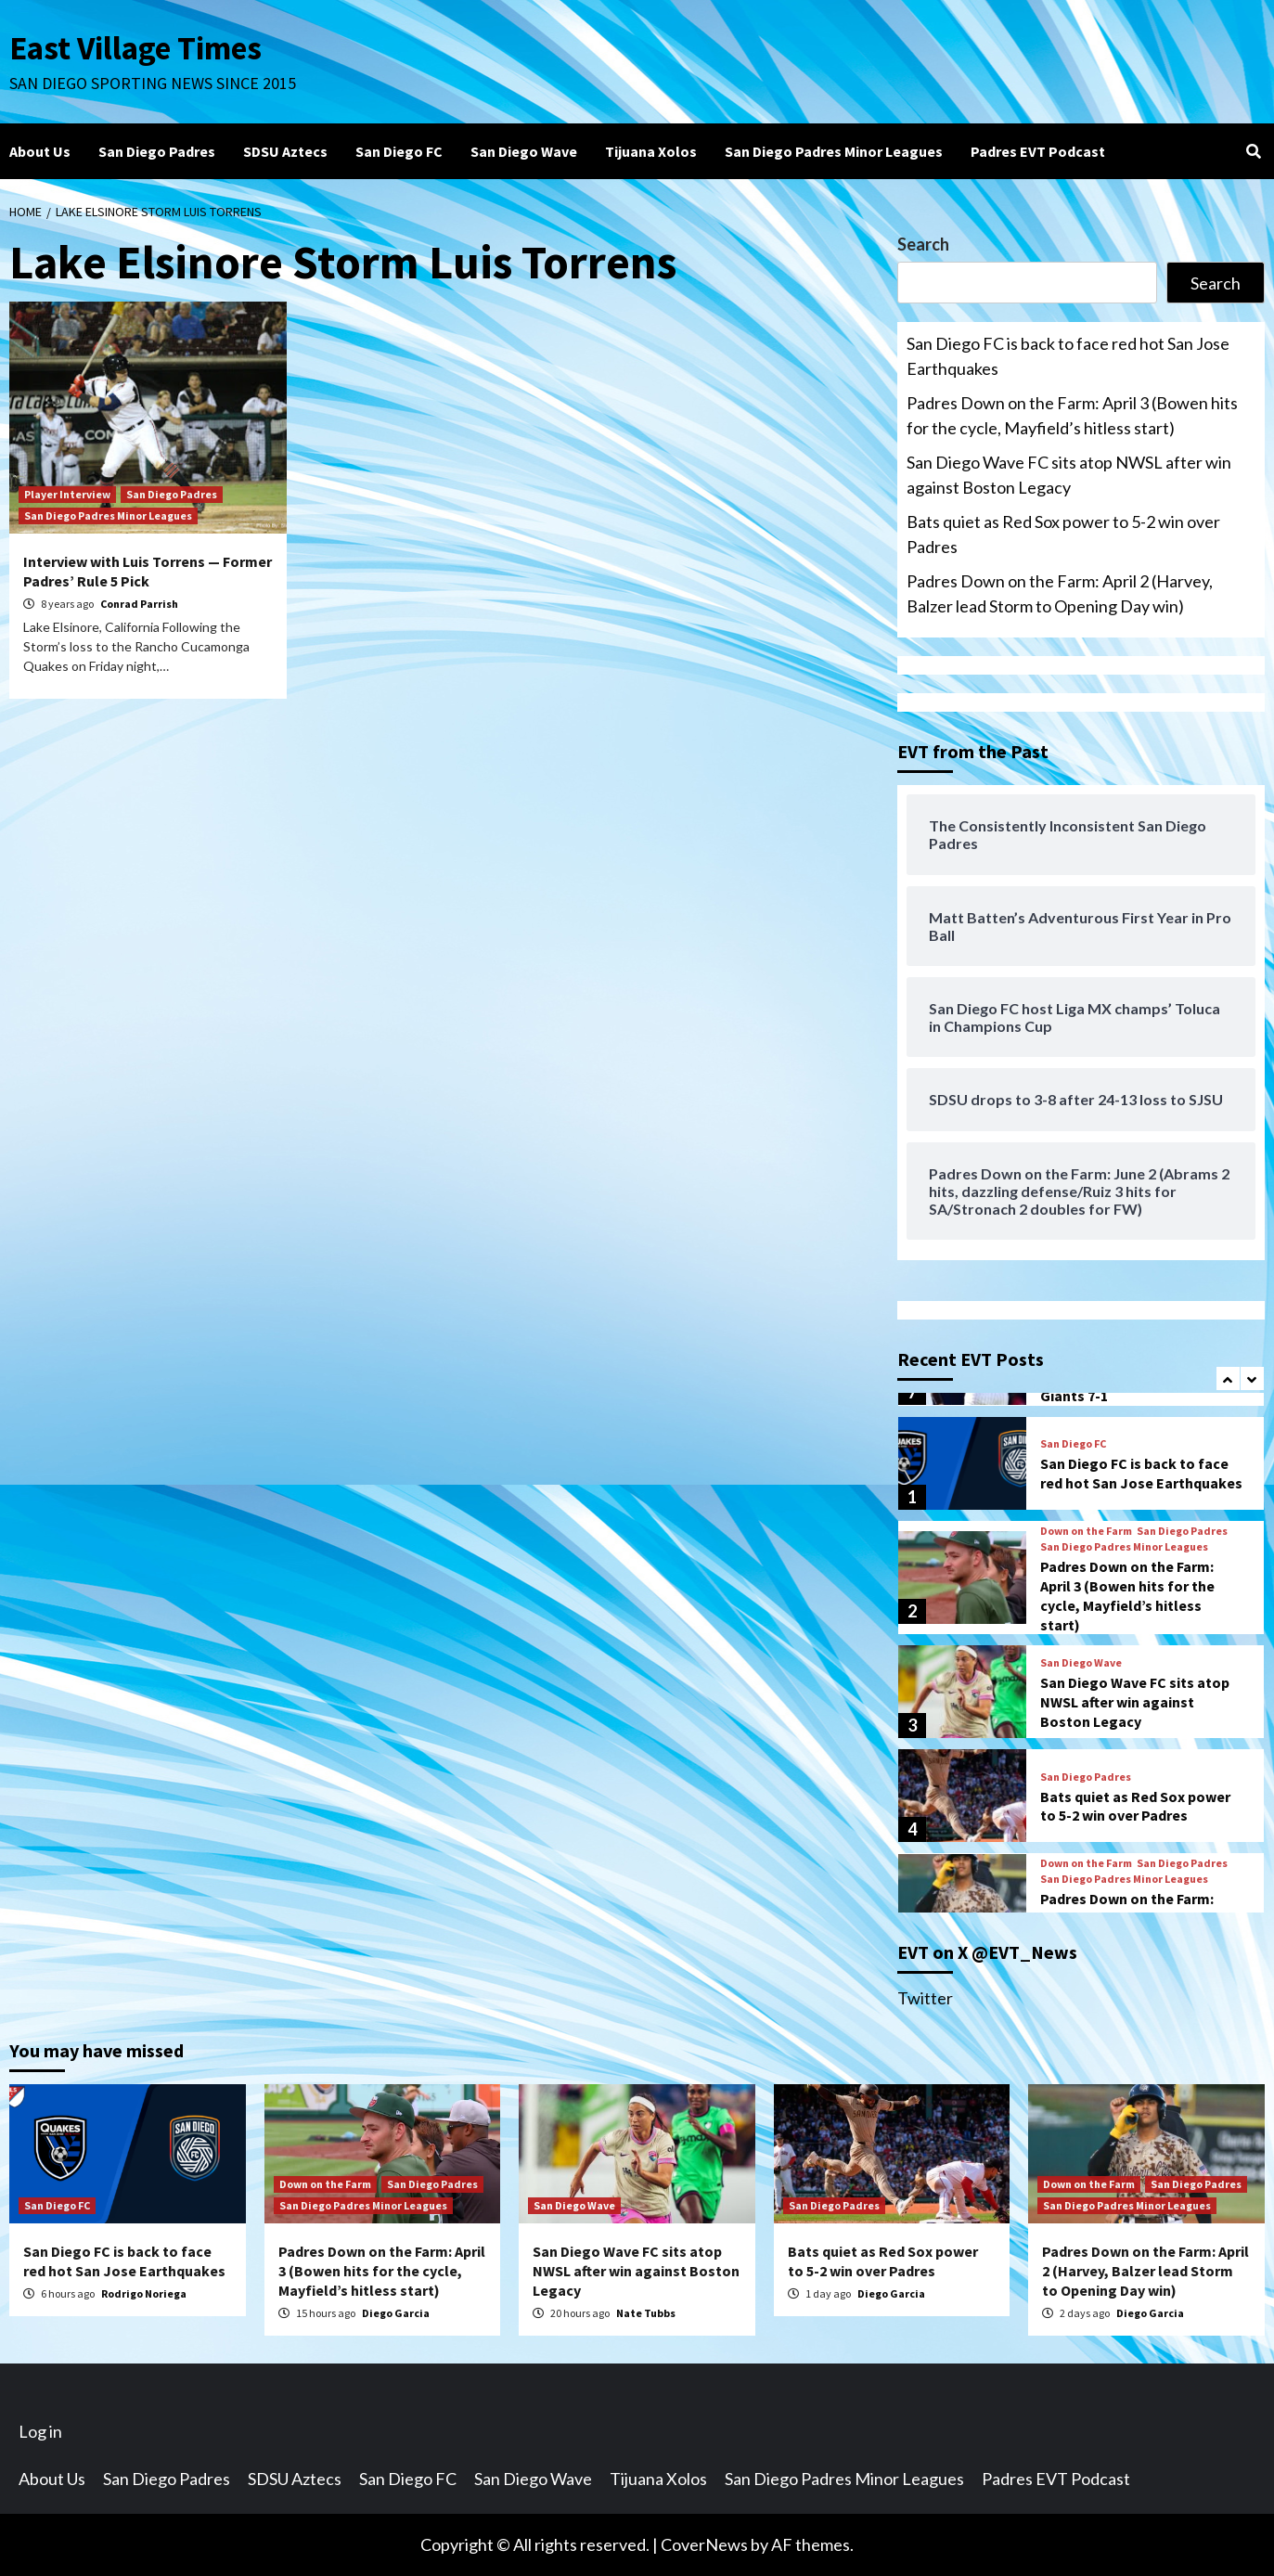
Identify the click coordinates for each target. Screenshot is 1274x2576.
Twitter (925, 1998)
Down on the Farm (1086, 1531)
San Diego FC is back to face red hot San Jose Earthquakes (1068, 356)
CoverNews (704, 2544)
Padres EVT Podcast (1038, 151)
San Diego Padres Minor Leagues (834, 151)
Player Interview (67, 494)
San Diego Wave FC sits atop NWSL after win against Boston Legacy (1069, 474)
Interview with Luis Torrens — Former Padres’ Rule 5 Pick (147, 571)
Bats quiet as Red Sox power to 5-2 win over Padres (1063, 534)
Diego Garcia (396, 2313)
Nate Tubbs (646, 2313)
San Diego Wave (523, 151)
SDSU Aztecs (285, 151)
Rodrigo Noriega (144, 2293)
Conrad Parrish (139, 604)
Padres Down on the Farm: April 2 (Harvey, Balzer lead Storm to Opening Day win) (1060, 593)
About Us (40, 151)
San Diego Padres (156, 151)
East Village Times (135, 48)
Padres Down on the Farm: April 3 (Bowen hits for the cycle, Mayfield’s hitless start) (1072, 415)
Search (923, 244)
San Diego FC (399, 151)
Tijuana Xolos (651, 151)
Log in (40, 2431)
